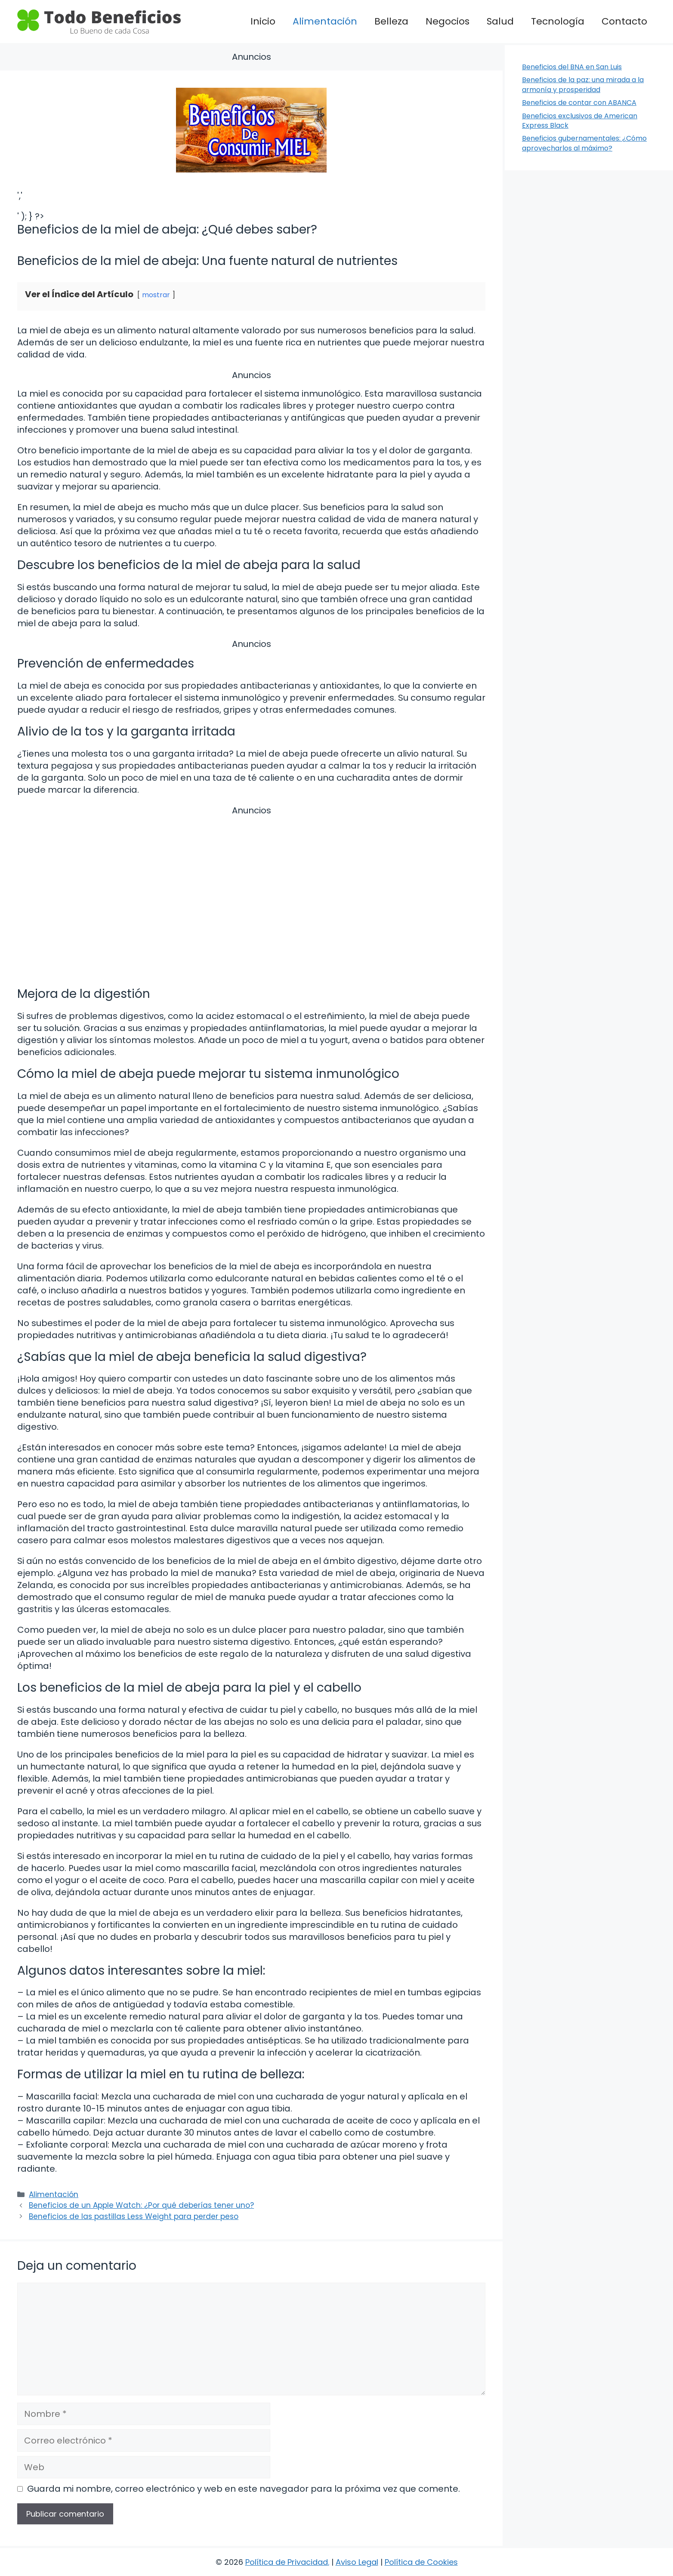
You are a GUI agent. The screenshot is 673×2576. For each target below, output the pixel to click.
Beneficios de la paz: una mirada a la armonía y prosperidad (583, 84)
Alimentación (325, 21)
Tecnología (557, 21)
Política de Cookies (421, 2562)
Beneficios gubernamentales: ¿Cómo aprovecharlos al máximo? (584, 143)
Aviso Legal (357, 2562)
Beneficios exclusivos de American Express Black (579, 120)
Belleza (391, 21)
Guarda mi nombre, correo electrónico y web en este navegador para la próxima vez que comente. (243, 2489)
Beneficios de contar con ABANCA (579, 103)
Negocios (447, 21)
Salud (500, 21)
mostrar (156, 295)
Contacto (624, 21)
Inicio (262, 21)
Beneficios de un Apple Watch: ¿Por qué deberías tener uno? (141, 2205)
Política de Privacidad (286, 2562)
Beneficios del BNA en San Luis (572, 67)
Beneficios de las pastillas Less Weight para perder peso (133, 2216)
